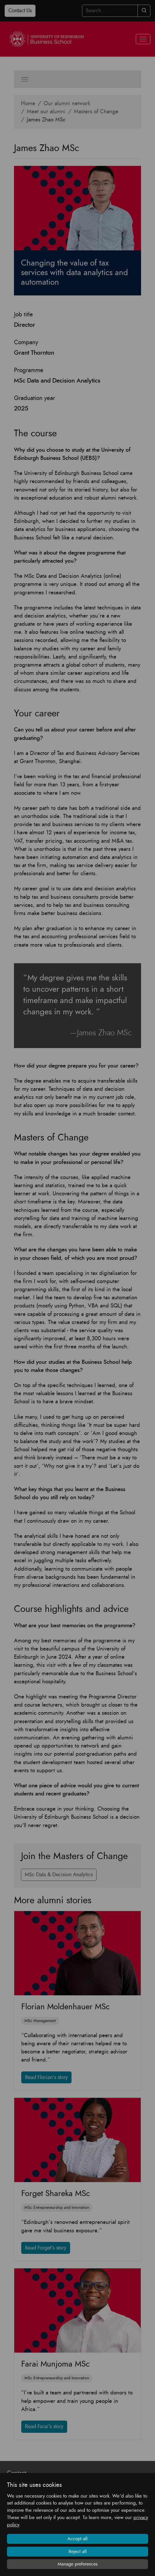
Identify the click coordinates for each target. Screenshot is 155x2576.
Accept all (77, 2538)
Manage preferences (78, 2564)
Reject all (78, 2551)
